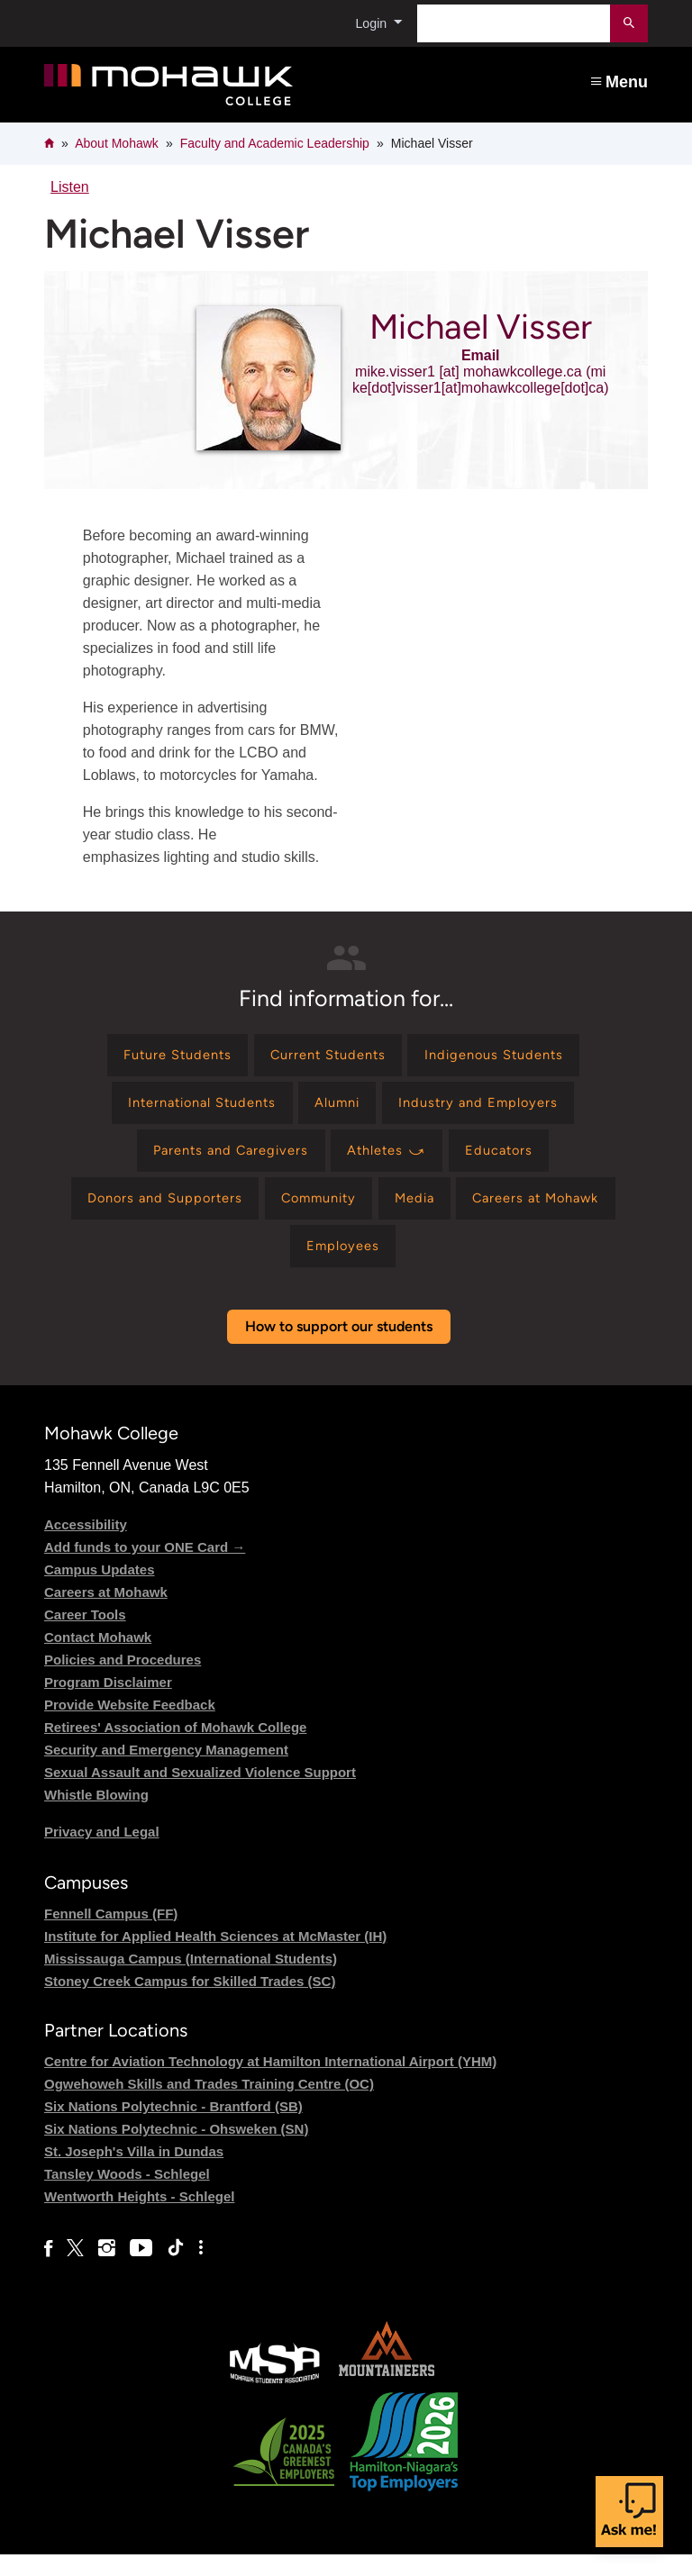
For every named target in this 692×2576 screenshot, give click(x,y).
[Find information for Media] (419, 1213)
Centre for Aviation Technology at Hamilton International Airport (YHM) (270, 2083)
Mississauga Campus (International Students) (190, 1980)
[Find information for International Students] (191, 1109)
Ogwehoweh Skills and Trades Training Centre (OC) (209, 2105)
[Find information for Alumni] (340, 1109)
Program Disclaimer (108, 1702)
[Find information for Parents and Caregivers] (222, 1161)
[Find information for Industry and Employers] (492, 1109)
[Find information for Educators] (512, 1161)
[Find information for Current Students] (327, 1057)
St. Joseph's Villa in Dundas (133, 2173)
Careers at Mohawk (106, 1612)
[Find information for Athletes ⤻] (390, 1161)
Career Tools (85, 1635)
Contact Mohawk (97, 1657)
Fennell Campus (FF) (111, 1935)
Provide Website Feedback (129, 1725)
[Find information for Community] (312, 1213)
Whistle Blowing (96, 1815)
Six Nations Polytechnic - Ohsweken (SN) (176, 2150)
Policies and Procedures (122, 1680)
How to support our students (338, 1347)
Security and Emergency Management (166, 1770)
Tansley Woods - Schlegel (127, 2195)
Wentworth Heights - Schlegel (139, 2218)
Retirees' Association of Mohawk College (175, 1747)
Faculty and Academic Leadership (274, 143)
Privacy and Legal (101, 1852)
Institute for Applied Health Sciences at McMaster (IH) (215, 1957)
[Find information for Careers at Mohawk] (553, 1213)
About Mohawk (117, 143)
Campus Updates (99, 1590)
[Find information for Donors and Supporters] (145, 1213)
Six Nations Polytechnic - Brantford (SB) (173, 2128)
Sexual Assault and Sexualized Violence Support (200, 1792)
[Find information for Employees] (343, 1265)
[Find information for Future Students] (163, 1057)
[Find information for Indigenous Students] (507, 1057)
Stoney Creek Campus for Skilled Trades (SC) (189, 2002)
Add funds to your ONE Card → (144, 1567)
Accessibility (85, 1545)
